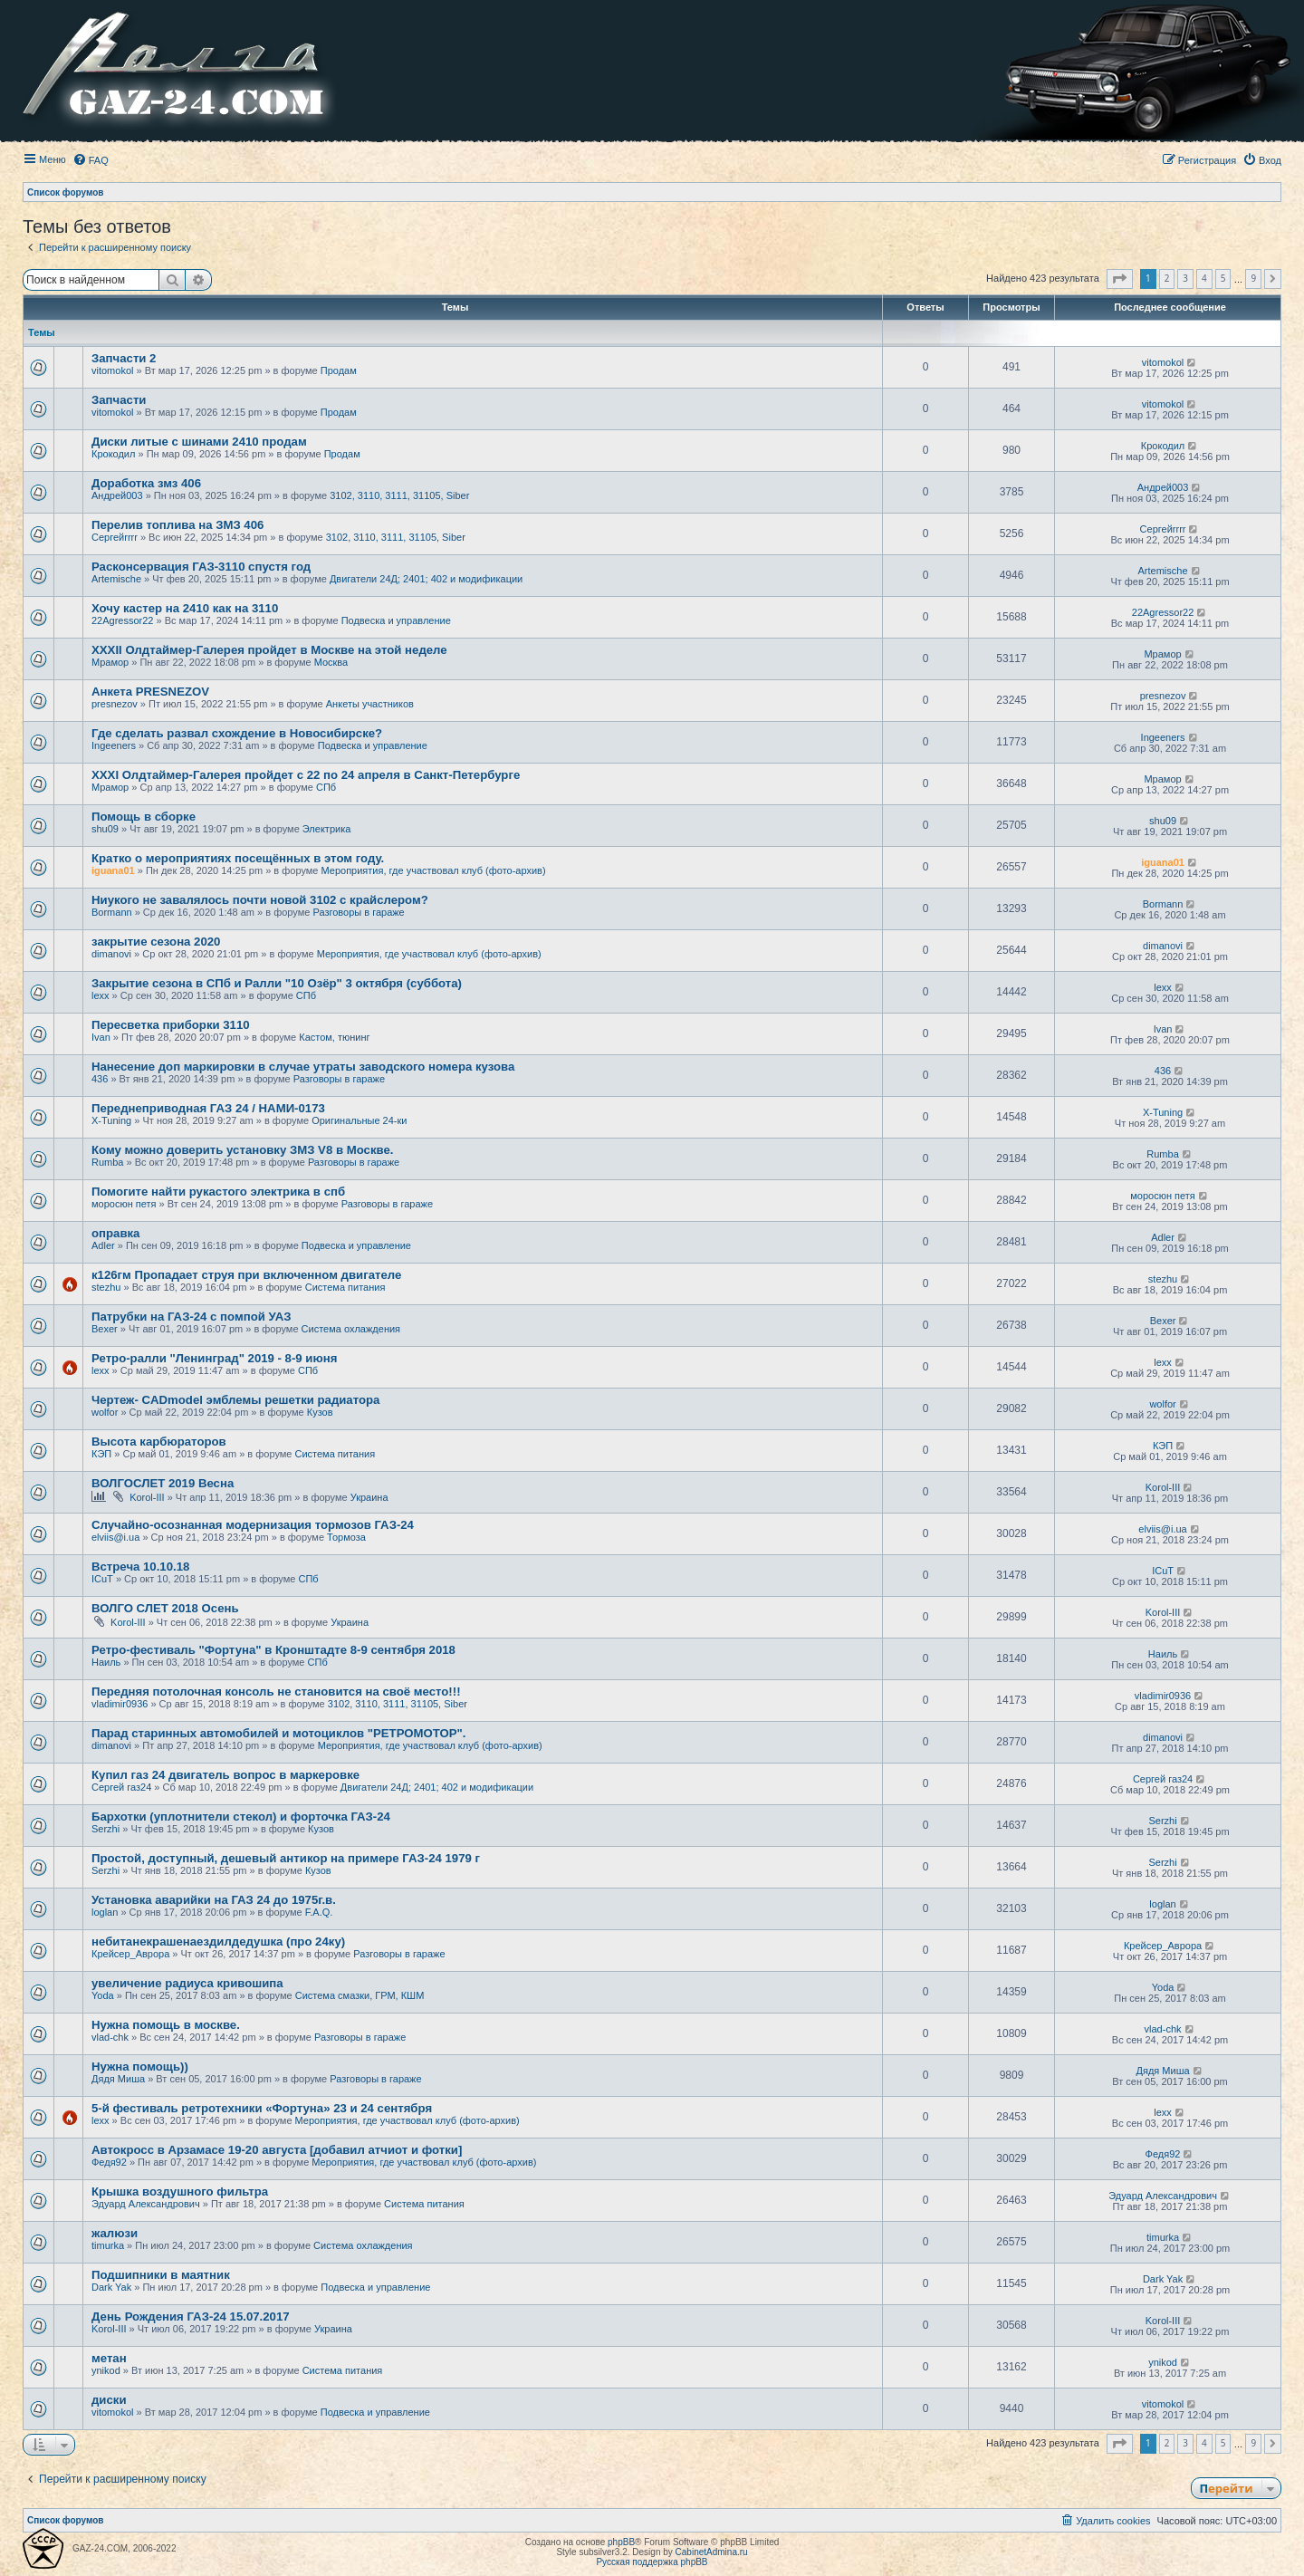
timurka (107, 2245)
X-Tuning (111, 1120)
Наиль (105, 1662)
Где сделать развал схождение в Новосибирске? (236, 733)
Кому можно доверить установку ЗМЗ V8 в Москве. (242, 1150)
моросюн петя (124, 1203)
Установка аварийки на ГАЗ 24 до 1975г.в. (213, 1900)
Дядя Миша (118, 2078)
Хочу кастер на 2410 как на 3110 (184, 608)
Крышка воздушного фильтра (179, 2191)
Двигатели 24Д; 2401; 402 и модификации (426, 578)
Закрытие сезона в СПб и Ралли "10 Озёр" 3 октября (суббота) (276, 983)
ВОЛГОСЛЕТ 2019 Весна (162, 1483)
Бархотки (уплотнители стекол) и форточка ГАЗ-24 (240, 1816)
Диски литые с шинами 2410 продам (199, 441)
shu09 (105, 828)
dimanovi (111, 953)
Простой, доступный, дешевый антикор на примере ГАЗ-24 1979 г (285, 1858)
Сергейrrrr (114, 537)
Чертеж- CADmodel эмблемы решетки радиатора (235, 1400)
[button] (1120, 279)
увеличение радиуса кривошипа (187, 1983)
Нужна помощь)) (139, 2066)
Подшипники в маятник (160, 2275)
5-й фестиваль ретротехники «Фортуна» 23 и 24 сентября (261, 2108)
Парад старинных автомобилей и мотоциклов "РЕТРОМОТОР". (278, 1733)
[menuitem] (90, 160)
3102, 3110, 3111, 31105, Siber (399, 495)
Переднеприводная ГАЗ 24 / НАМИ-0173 (208, 1108)
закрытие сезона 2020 (155, 941)
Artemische (116, 578)
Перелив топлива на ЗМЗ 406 (177, 525)
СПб (326, 787)
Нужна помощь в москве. (165, 2025)
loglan (104, 1912)
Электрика (326, 828)
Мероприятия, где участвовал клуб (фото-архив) (433, 870)
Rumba (107, 1162)
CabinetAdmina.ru (712, 2552)
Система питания (345, 1287)
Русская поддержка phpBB (651, 2562)
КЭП (101, 1453)
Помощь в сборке (143, 816)
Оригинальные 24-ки (359, 1120)
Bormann (111, 912)
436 (99, 1078)
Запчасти (118, 400)
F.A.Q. (319, 1912)
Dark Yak (111, 2287)
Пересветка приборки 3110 (170, 1025)
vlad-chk (110, 2037)
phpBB (621, 2542)
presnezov (114, 703)
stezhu (105, 1287)
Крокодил (113, 453)
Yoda (102, 1995)
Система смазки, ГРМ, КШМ (360, 1995)
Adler (103, 1245)
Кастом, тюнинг (334, 1037)
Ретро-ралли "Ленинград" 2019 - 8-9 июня (214, 1358)
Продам (339, 370)
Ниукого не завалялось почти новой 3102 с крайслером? (259, 900)
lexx (100, 995)
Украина (369, 1497)
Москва (331, 662)
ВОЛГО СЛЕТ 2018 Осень (165, 1608)
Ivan (100, 1037)
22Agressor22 (122, 620)
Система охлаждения (351, 1328)
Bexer (104, 1328)
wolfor (104, 1412)
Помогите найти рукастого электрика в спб (218, 1191)
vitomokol (112, 370)
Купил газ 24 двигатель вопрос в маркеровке (225, 1775)
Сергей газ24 (121, 1787)
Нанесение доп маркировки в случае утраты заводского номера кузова (302, 1066)
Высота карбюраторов (158, 1441)
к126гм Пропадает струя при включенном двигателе (246, 1275)
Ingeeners (113, 745)
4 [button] (1204, 278)
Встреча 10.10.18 (140, 1566)
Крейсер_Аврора (130, 1953)
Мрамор (110, 662)
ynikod (105, 2370)
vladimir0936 (119, 1703)
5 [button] (1223, 278)
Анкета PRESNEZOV (150, 691)
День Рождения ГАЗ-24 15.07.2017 (190, 2316)
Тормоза (346, 1537)
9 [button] (1253, 278)
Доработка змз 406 (146, 483)
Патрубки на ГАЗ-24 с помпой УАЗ (191, 1316)
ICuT (102, 1578)
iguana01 (113, 870)
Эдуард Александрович (145, 2203)
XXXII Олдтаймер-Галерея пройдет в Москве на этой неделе (269, 650)
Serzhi (105, 1828)
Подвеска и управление (396, 620)
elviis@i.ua (115, 1537)
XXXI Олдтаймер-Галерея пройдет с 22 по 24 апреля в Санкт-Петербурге (305, 775)
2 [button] (1167, 278)
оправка (115, 1233)
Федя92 (109, 2162)
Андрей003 (117, 495)
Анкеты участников (370, 703)
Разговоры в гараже (358, 912)
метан (109, 2358)
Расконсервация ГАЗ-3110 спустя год (201, 566)
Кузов (320, 1412)
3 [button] (1185, 278)
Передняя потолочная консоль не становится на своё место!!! (276, 1691)
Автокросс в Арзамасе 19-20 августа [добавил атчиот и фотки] (276, 2150)
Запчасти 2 (123, 358)
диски (109, 2400)
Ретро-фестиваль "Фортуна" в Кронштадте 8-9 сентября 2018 (273, 1650)
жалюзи (114, 2233)
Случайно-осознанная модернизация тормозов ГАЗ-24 (252, 1525)
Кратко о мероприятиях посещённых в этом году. (237, 858)
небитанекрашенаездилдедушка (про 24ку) (218, 1941)
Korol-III (147, 1497)
